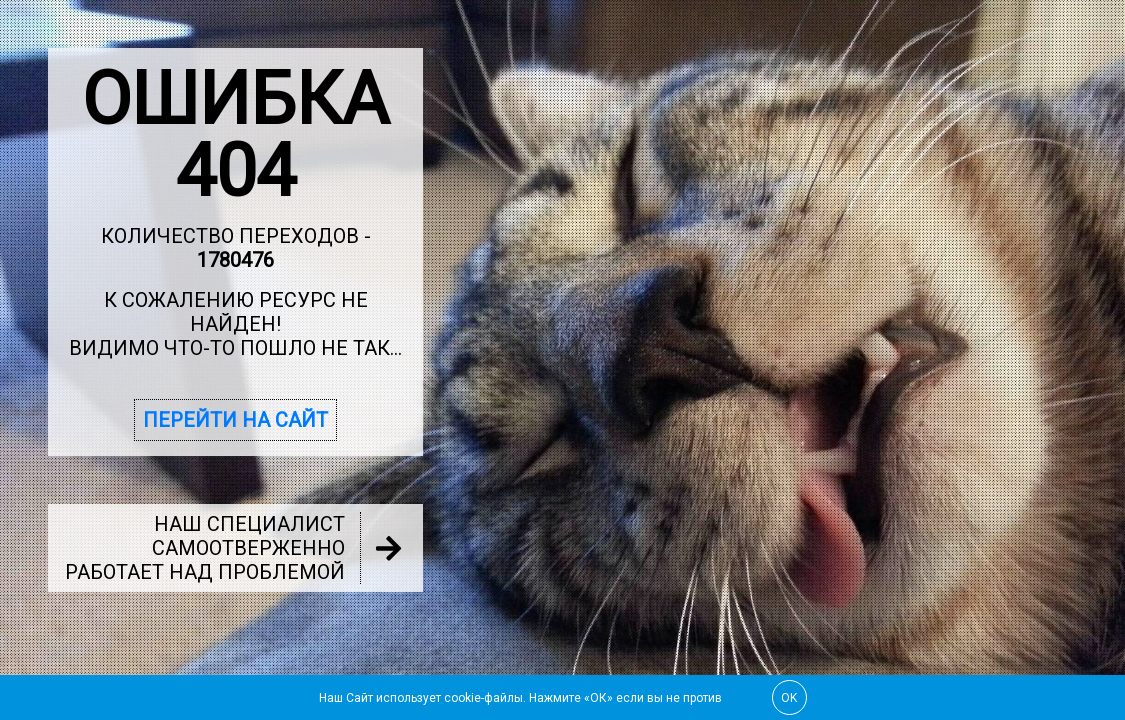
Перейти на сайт (235, 420)
